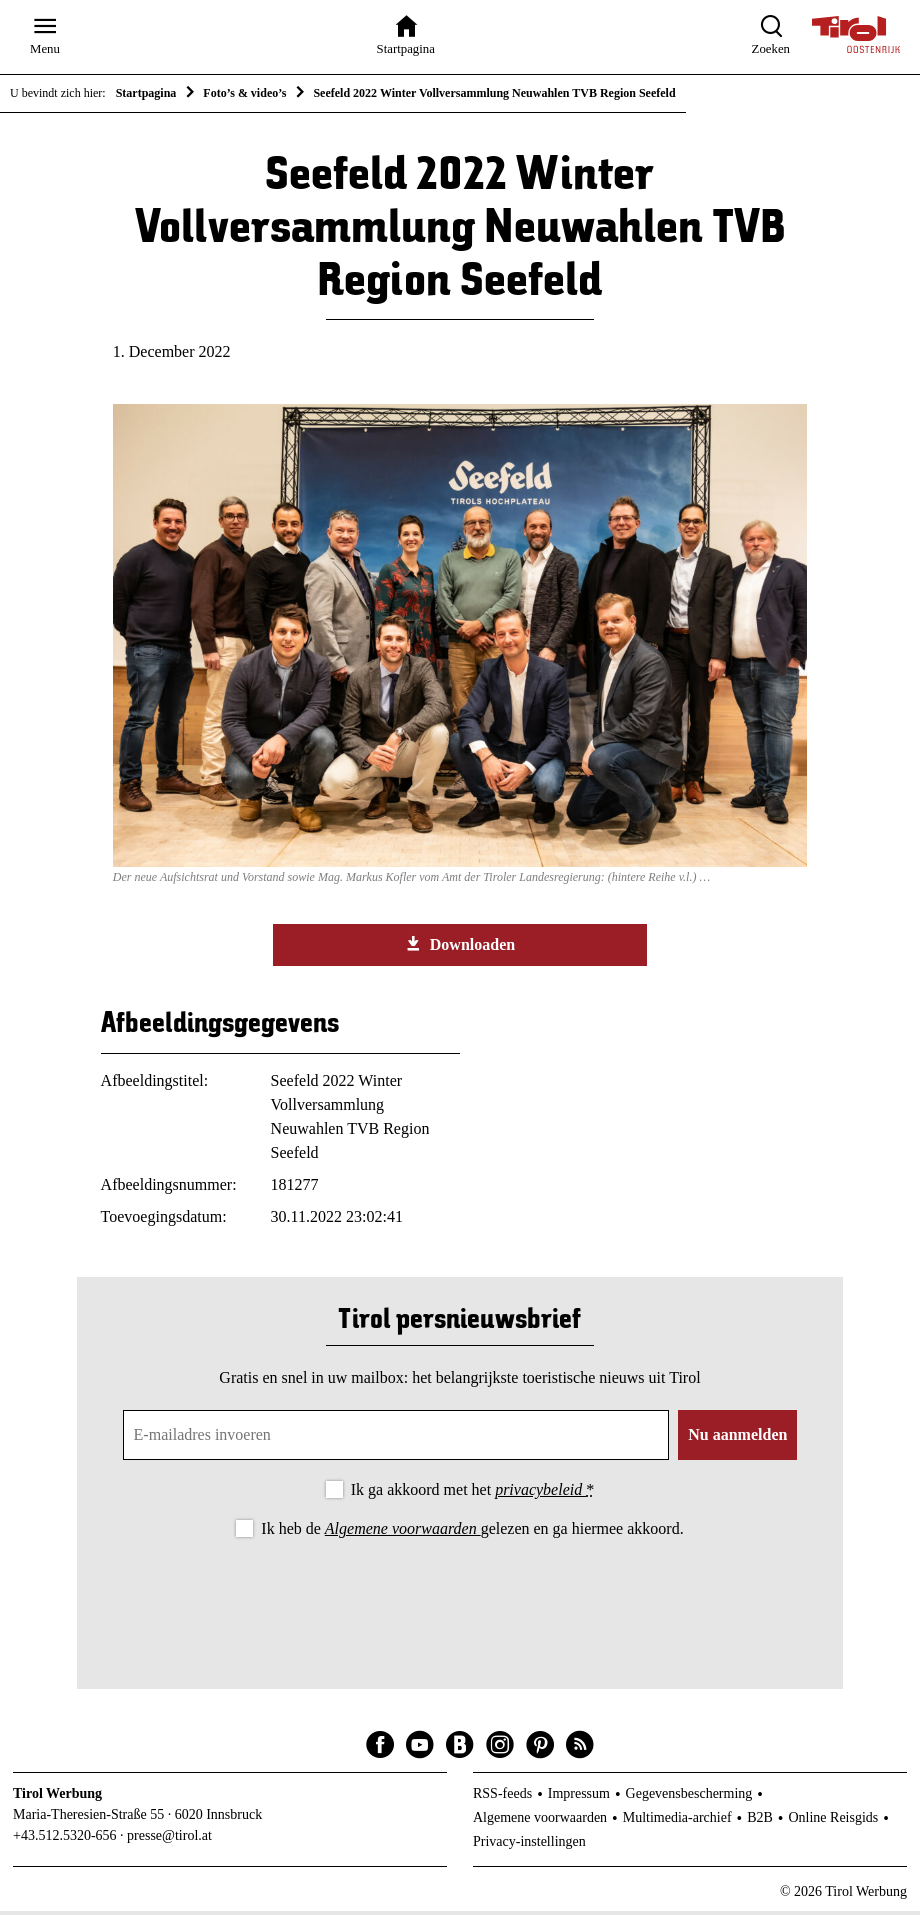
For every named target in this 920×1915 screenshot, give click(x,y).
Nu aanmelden (737, 1438)
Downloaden (460, 948)
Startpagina (146, 93)
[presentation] (460, 1601)
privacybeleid (540, 1493)
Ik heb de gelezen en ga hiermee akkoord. (472, 1532)
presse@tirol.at (169, 1839)
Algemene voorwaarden (403, 1532)
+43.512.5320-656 (65, 1839)
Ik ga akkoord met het (472, 1493)
